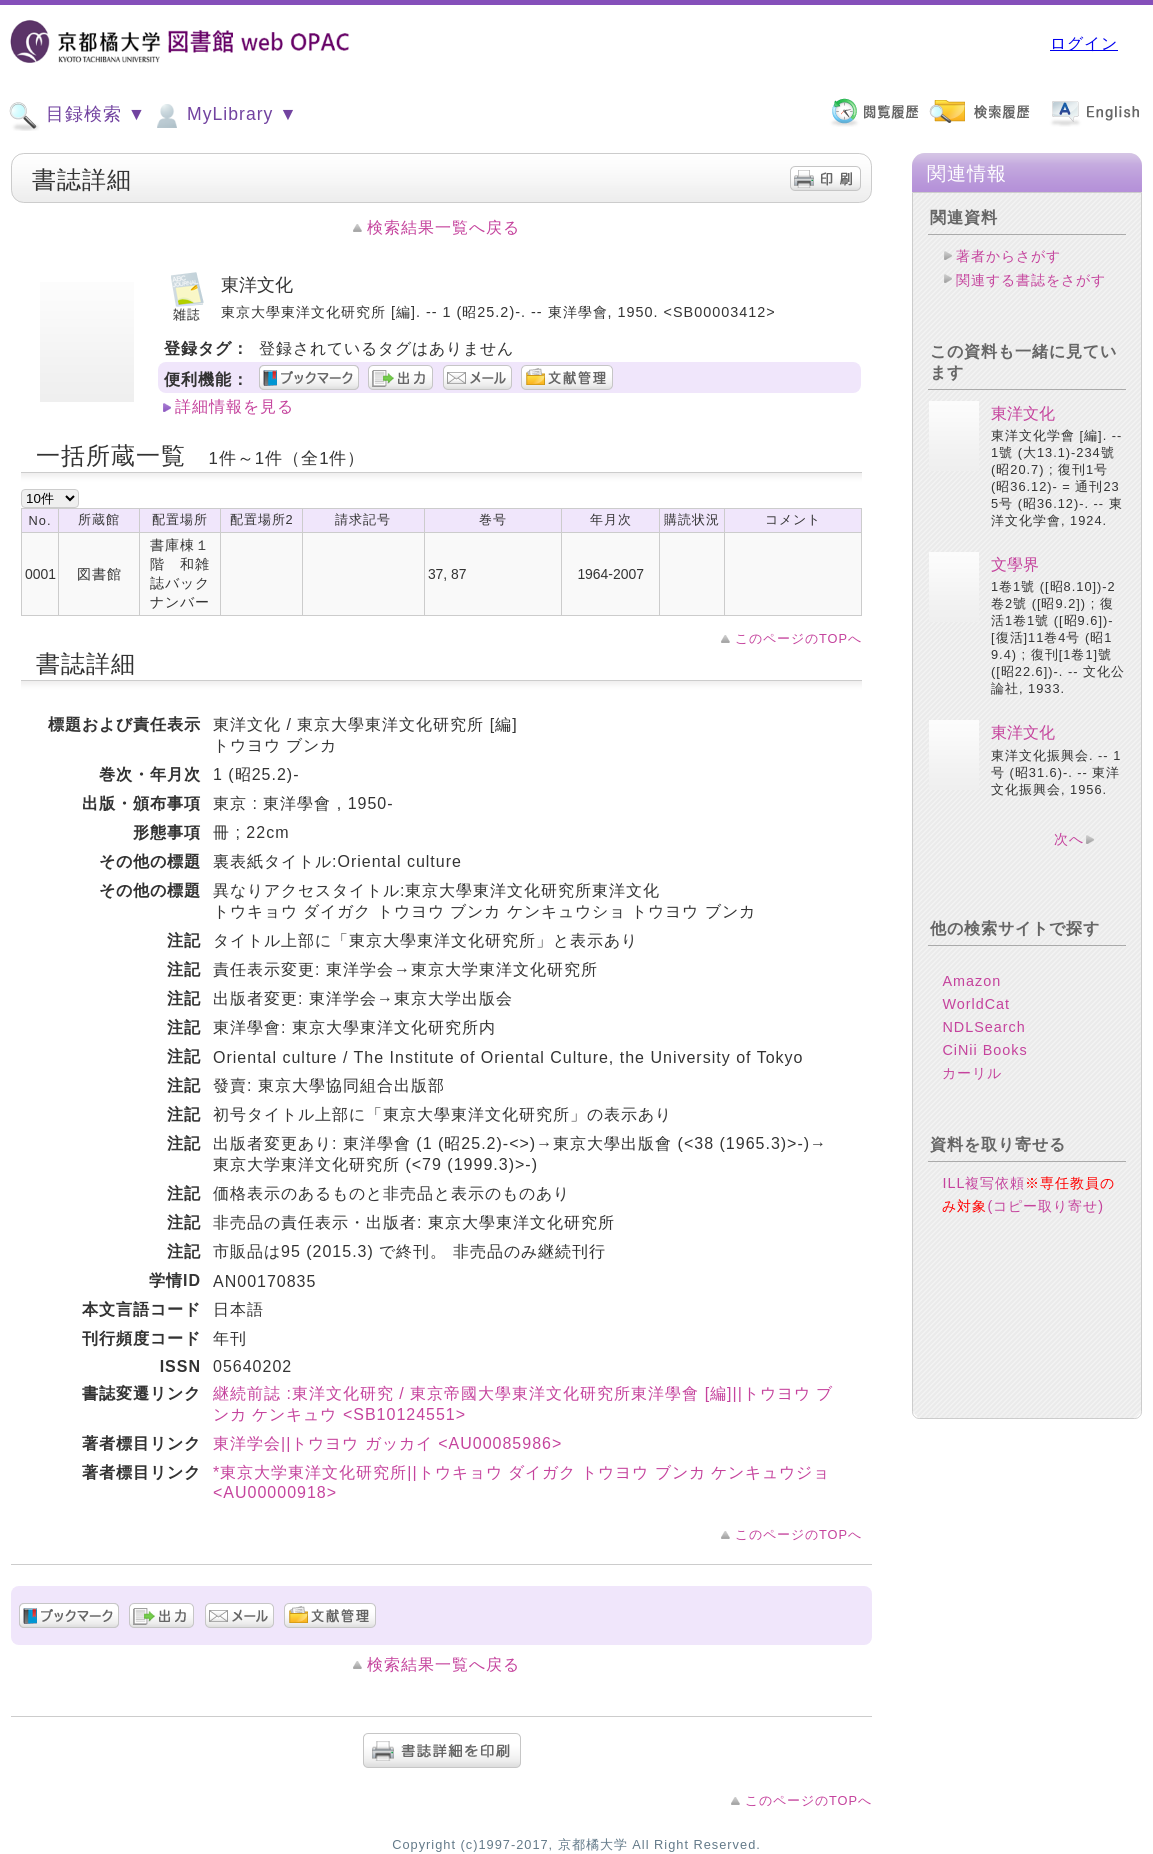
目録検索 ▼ (77, 116)
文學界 (1015, 564)
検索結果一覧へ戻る (443, 227)
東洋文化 (1023, 413)
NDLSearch (983, 1027)
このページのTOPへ (798, 638)
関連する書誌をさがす (1031, 280)
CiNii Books (984, 1050)
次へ (1069, 839)
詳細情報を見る (234, 406)
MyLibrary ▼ (224, 116)
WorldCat (976, 1004)
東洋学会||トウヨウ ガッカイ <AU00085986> (387, 1443)
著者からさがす (1008, 256)
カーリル (972, 1073)
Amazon (971, 981)
